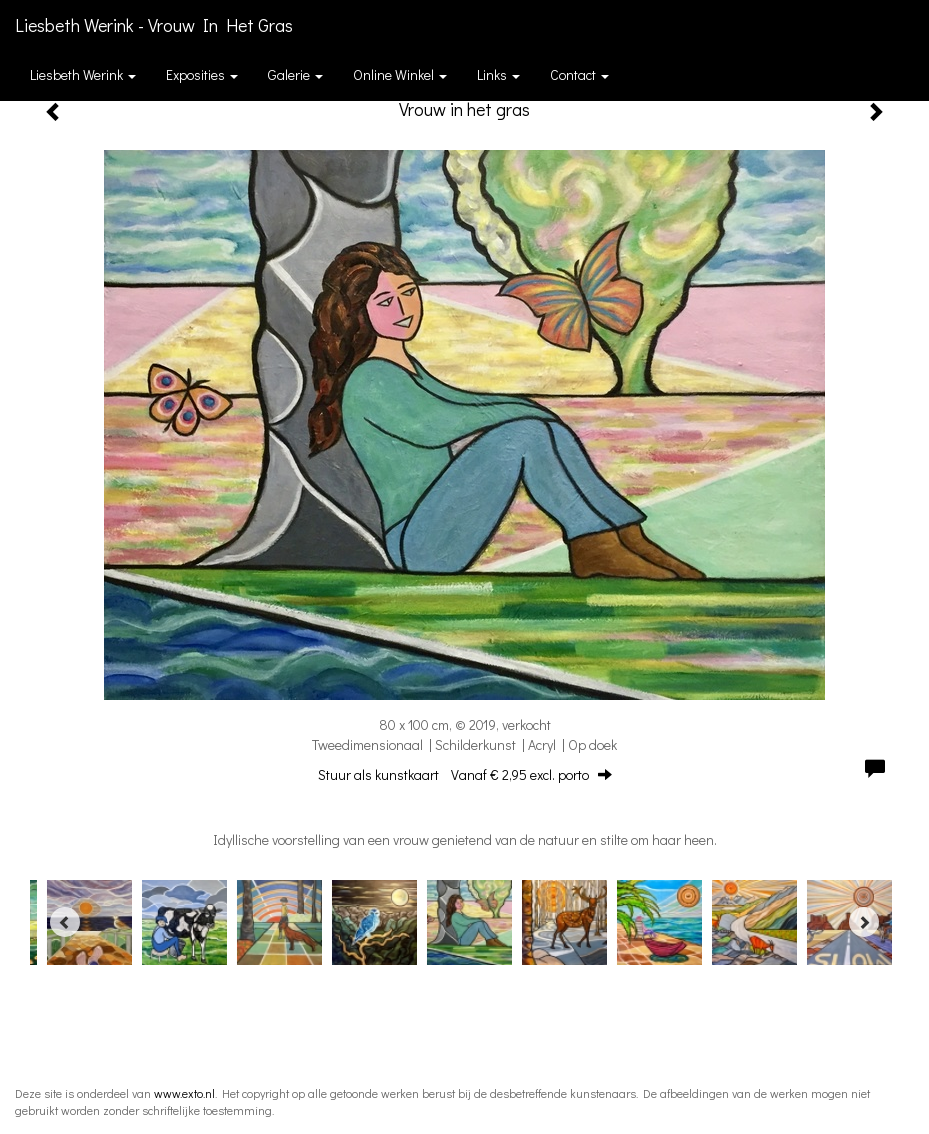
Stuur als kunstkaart (465, 774)
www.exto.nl (184, 1093)
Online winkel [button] (400, 74)
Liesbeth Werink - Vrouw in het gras (154, 25)
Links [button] (498, 74)
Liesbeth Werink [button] (83, 74)
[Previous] (65, 922)
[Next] (864, 922)
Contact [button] (579, 74)
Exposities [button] (202, 74)
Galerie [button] (295, 74)
